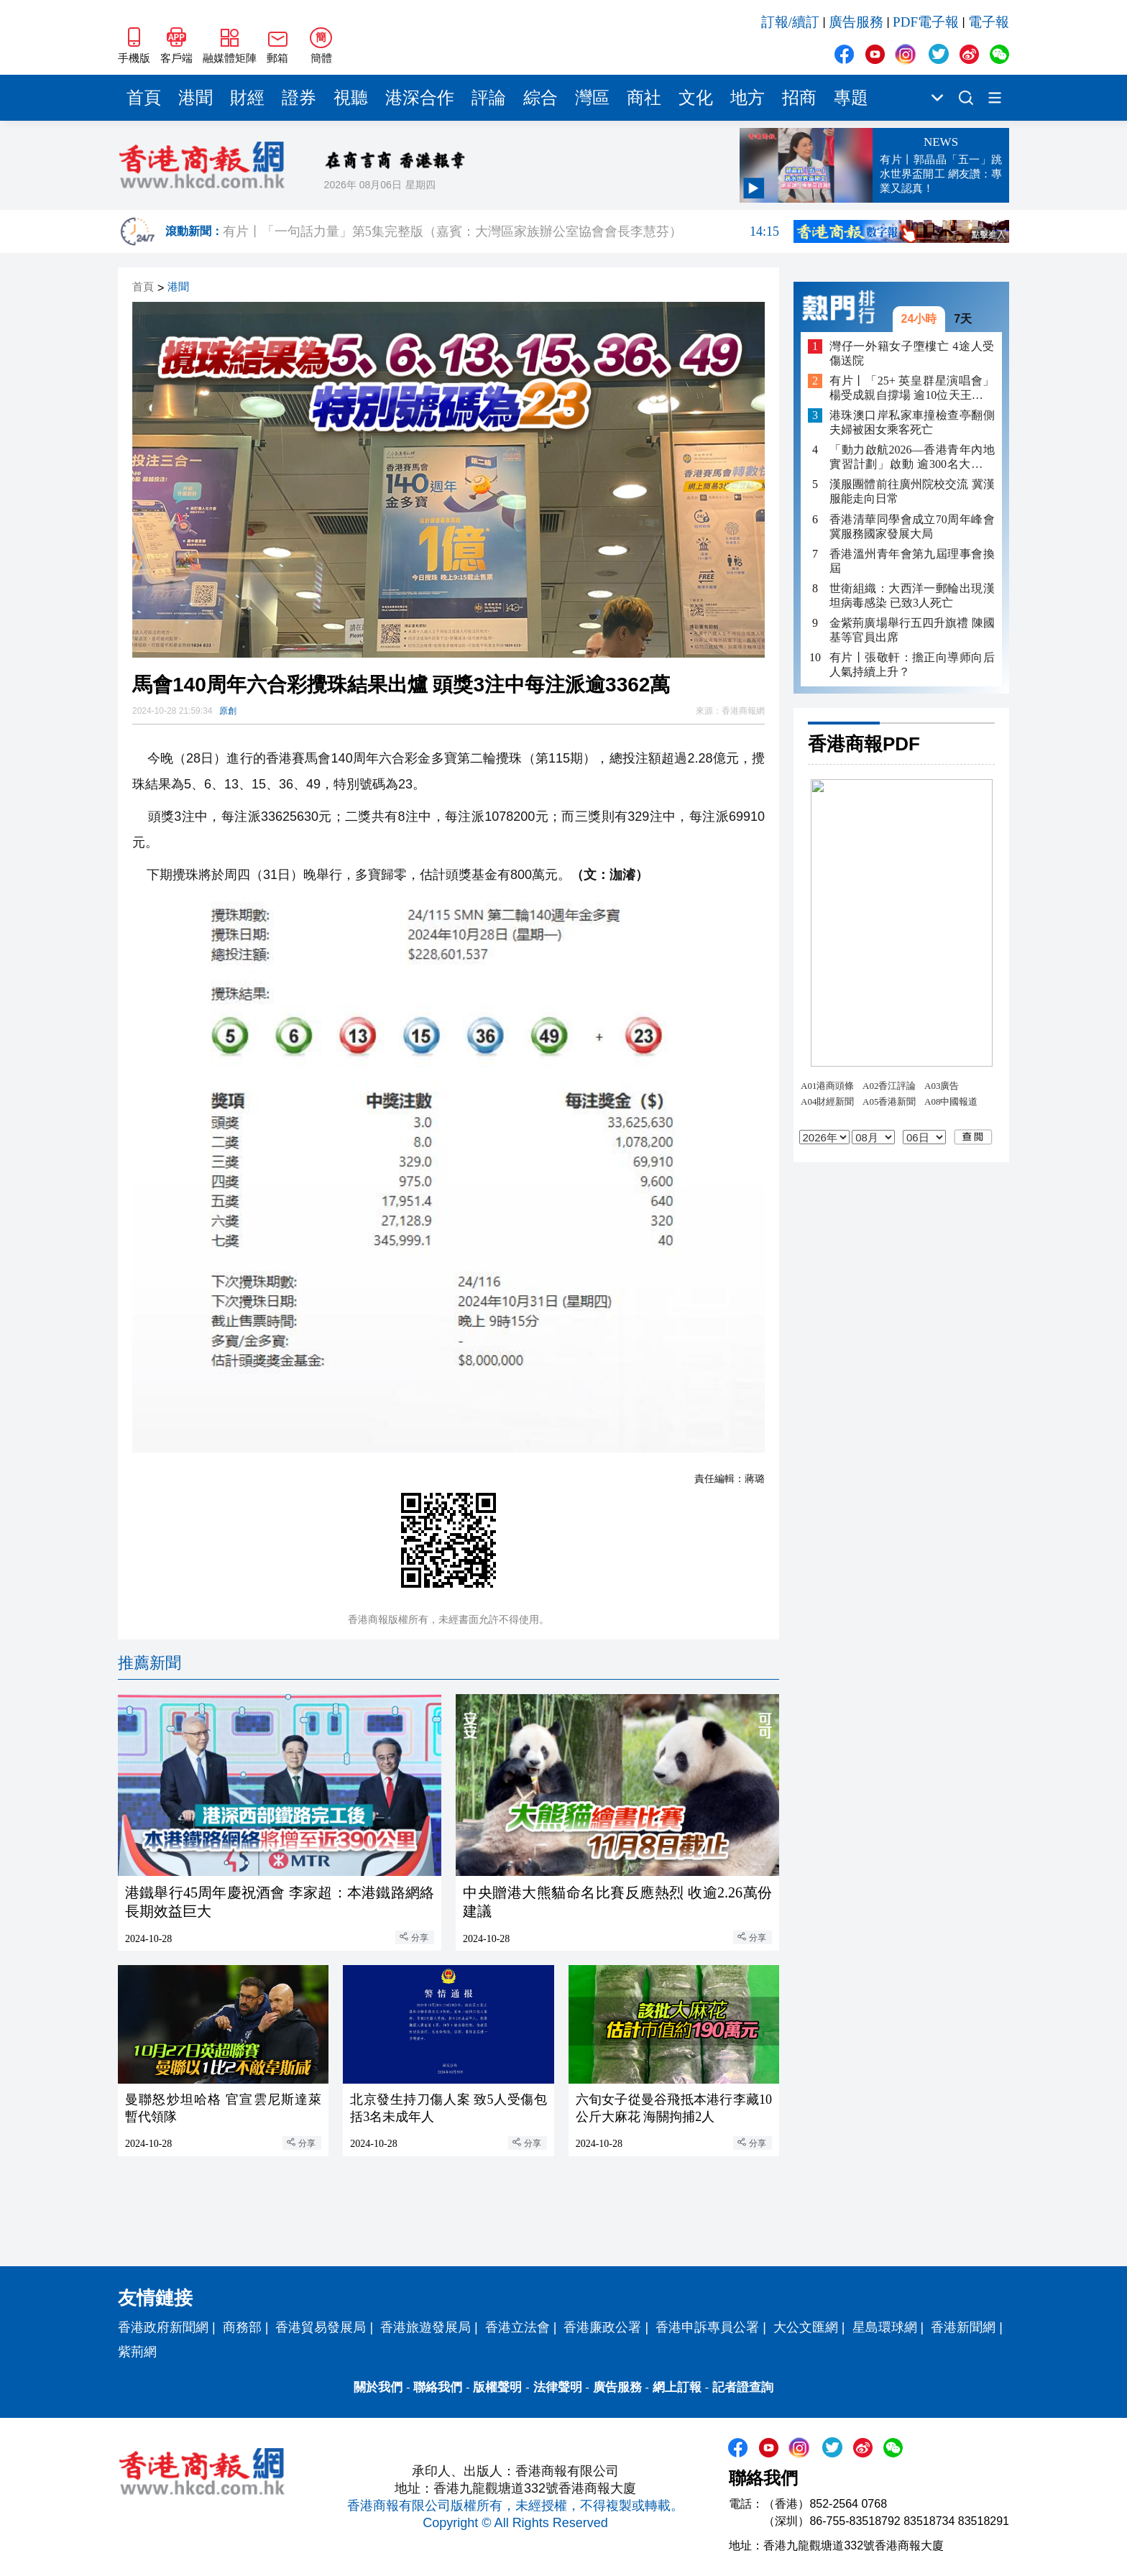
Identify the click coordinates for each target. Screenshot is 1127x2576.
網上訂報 (677, 2387)
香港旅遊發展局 (425, 2327)
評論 (489, 97)
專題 (851, 97)
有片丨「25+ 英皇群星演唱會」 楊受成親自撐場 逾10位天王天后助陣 (912, 388)
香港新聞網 (963, 2327)
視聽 (351, 97)
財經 (247, 97)
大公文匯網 (805, 2327)
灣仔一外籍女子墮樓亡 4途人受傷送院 (912, 353)
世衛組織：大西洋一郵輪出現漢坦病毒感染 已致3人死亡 (912, 595)
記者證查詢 (742, 2387)
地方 (747, 97)
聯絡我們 (437, 2387)
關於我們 (378, 2387)
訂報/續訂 (790, 21)
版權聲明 (497, 2387)
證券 (299, 97)
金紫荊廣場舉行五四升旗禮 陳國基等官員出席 (912, 630)
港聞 (195, 97)
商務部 (242, 2327)
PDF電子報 (926, 21)
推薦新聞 (149, 1663)
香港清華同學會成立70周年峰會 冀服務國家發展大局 (912, 526)
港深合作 (419, 97)
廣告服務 (856, 21)
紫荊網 (137, 2352)
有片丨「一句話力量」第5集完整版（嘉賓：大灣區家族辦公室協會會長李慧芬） (501, 231)
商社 (644, 97)
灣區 (592, 97)
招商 (799, 97)
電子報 (988, 21)
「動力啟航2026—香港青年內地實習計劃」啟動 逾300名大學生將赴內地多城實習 (912, 457)
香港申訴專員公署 (707, 2327)
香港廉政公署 (602, 2327)
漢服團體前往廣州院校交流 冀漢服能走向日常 (912, 491)
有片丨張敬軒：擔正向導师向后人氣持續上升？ (912, 664)
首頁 (143, 97)
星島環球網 (884, 2327)
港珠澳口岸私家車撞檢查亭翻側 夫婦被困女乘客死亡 (912, 422)
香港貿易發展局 (320, 2327)
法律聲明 (557, 2387)
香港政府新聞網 (163, 2327)
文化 (695, 97)
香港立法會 (517, 2327)
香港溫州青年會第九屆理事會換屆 (912, 561)
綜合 (540, 97)
